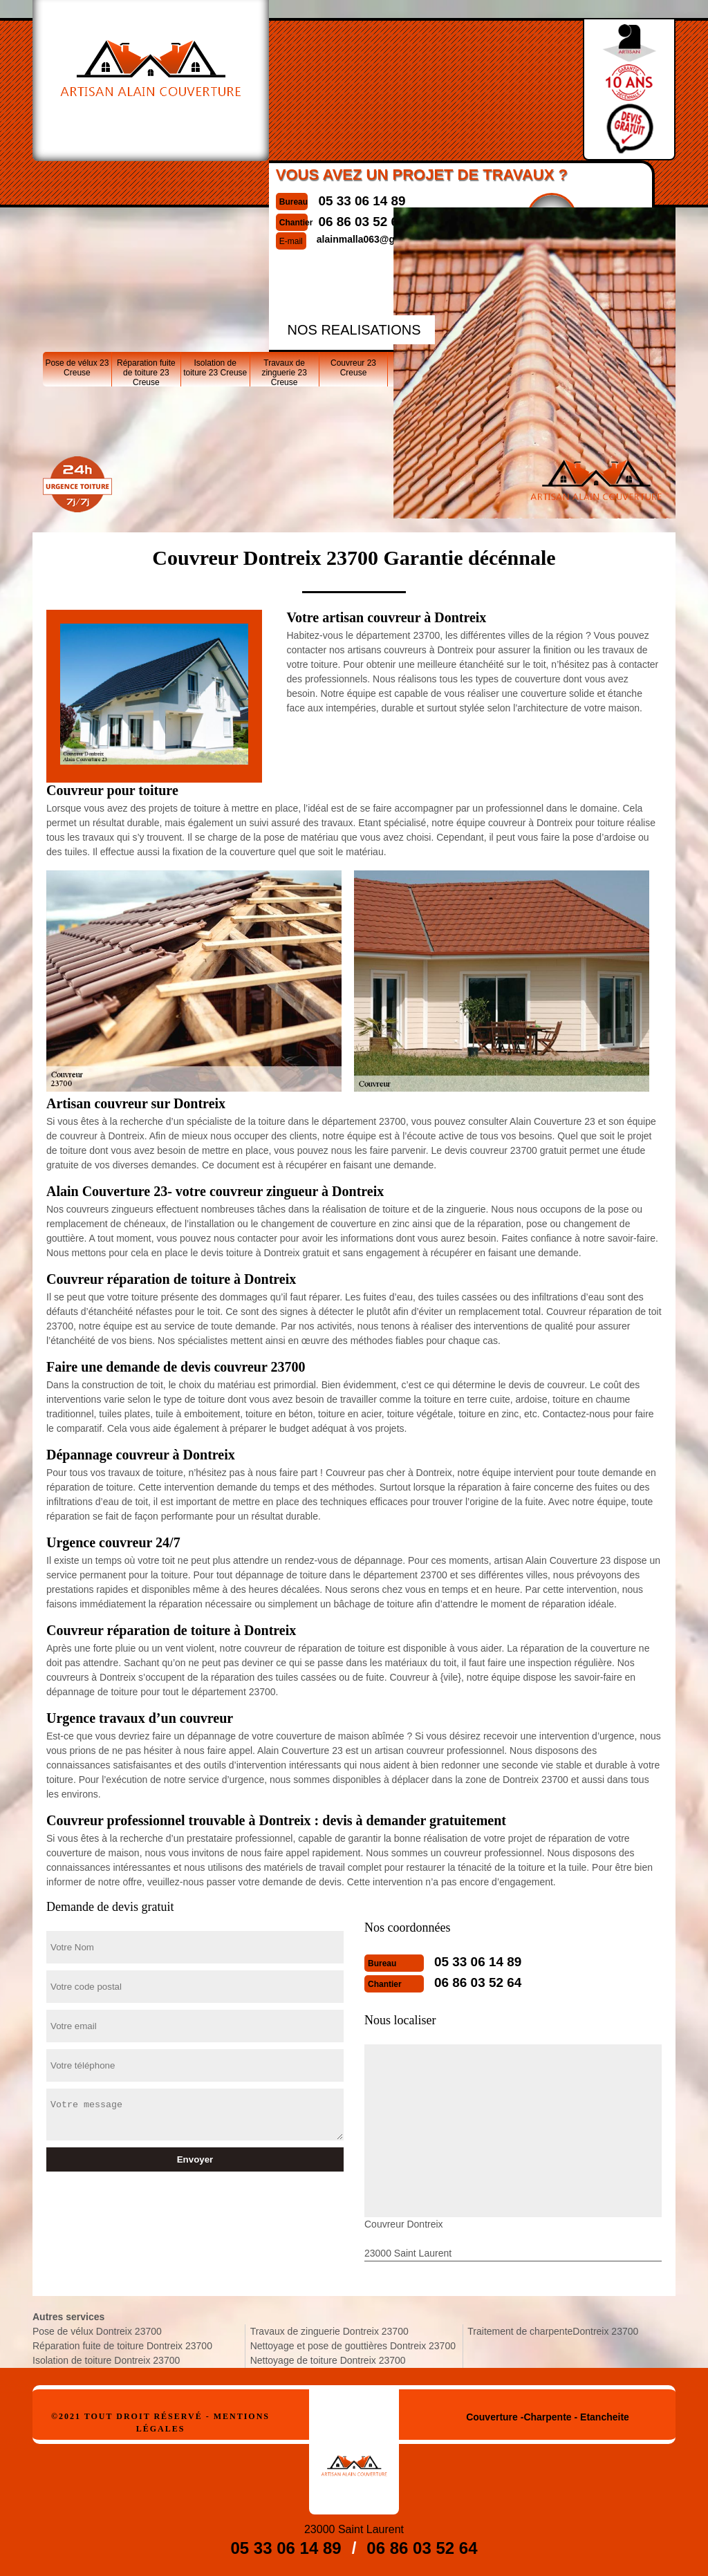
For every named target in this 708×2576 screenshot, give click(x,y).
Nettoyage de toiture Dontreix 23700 (328, 2360)
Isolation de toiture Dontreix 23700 (106, 2360)
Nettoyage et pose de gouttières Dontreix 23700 (353, 2345)
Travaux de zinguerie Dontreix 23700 (329, 2331)
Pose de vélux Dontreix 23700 (97, 2331)
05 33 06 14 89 (336, 201)
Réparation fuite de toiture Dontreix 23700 (122, 2345)
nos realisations (353, 329)
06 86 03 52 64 (475, 1983)
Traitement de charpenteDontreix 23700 (552, 2331)
